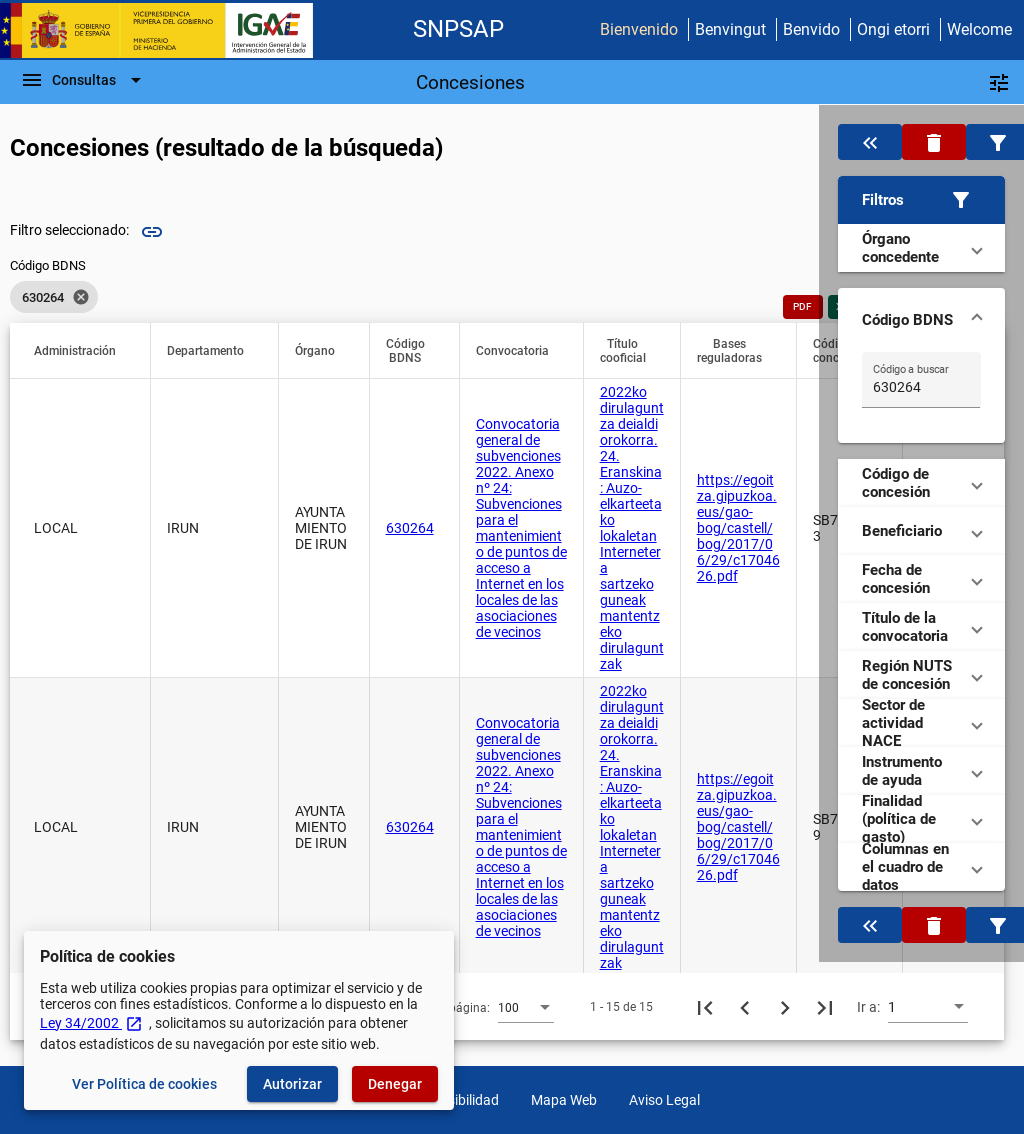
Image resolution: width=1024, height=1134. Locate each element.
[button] (921, 200)
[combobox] (526, 1007)
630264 (410, 528)
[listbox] (54, 297)
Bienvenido (639, 29)
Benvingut (730, 29)
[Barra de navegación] (84, 80)
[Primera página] (705, 1007)
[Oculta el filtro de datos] (870, 142)
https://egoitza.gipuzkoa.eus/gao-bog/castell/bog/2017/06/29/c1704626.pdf (738, 528)
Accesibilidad (458, 1100)
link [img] (152, 232)
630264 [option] (54, 297)
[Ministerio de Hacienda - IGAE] (165, 30)
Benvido (811, 29)
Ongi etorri (893, 29)
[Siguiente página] (785, 1007)
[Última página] (825, 1007)
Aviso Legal (664, 1100)
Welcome (979, 29)
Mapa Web (564, 1100)
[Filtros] (999, 82)
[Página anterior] (745, 1007)
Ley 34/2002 (91, 1023)
